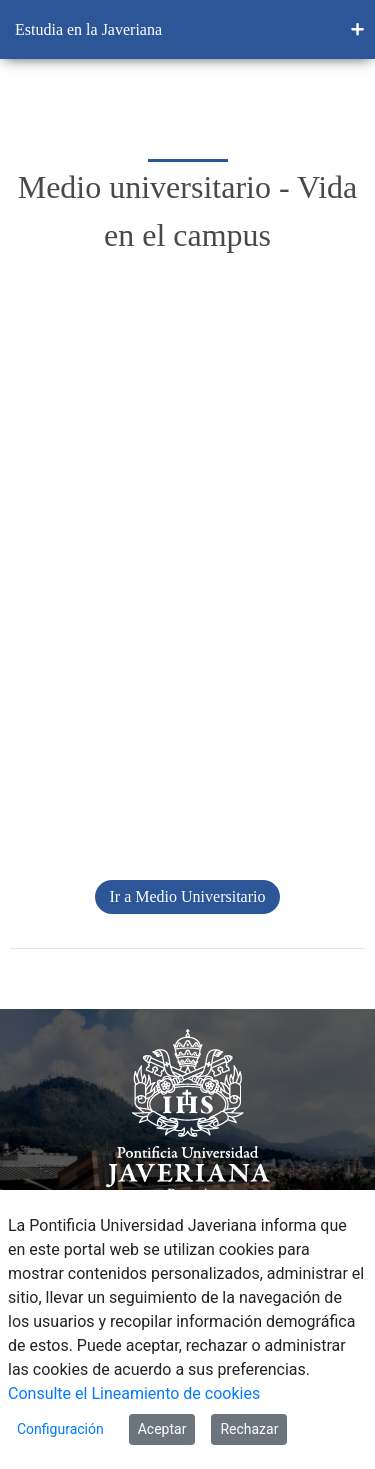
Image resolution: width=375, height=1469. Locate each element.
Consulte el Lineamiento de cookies (134, 1393)
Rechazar (249, 1429)
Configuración (60, 1429)
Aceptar (162, 1429)
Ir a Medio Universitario (188, 896)
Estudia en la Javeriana (88, 29)
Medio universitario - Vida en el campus (188, 211)
